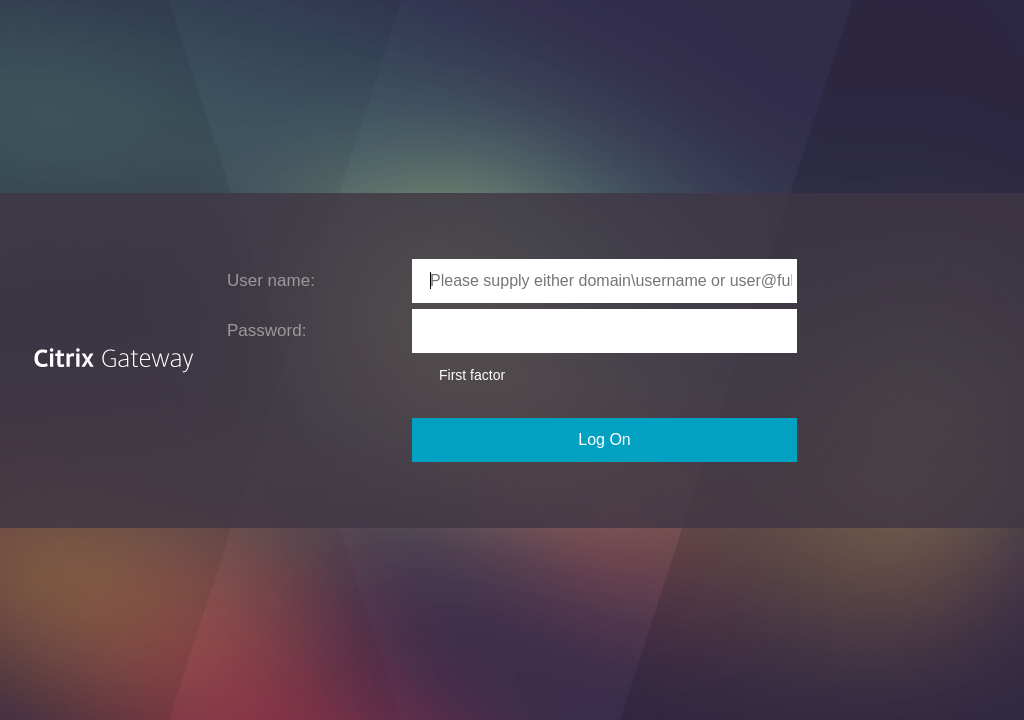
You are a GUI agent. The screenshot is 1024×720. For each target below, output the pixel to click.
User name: (271, 280)
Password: (266, 330)
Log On (604, 439)
